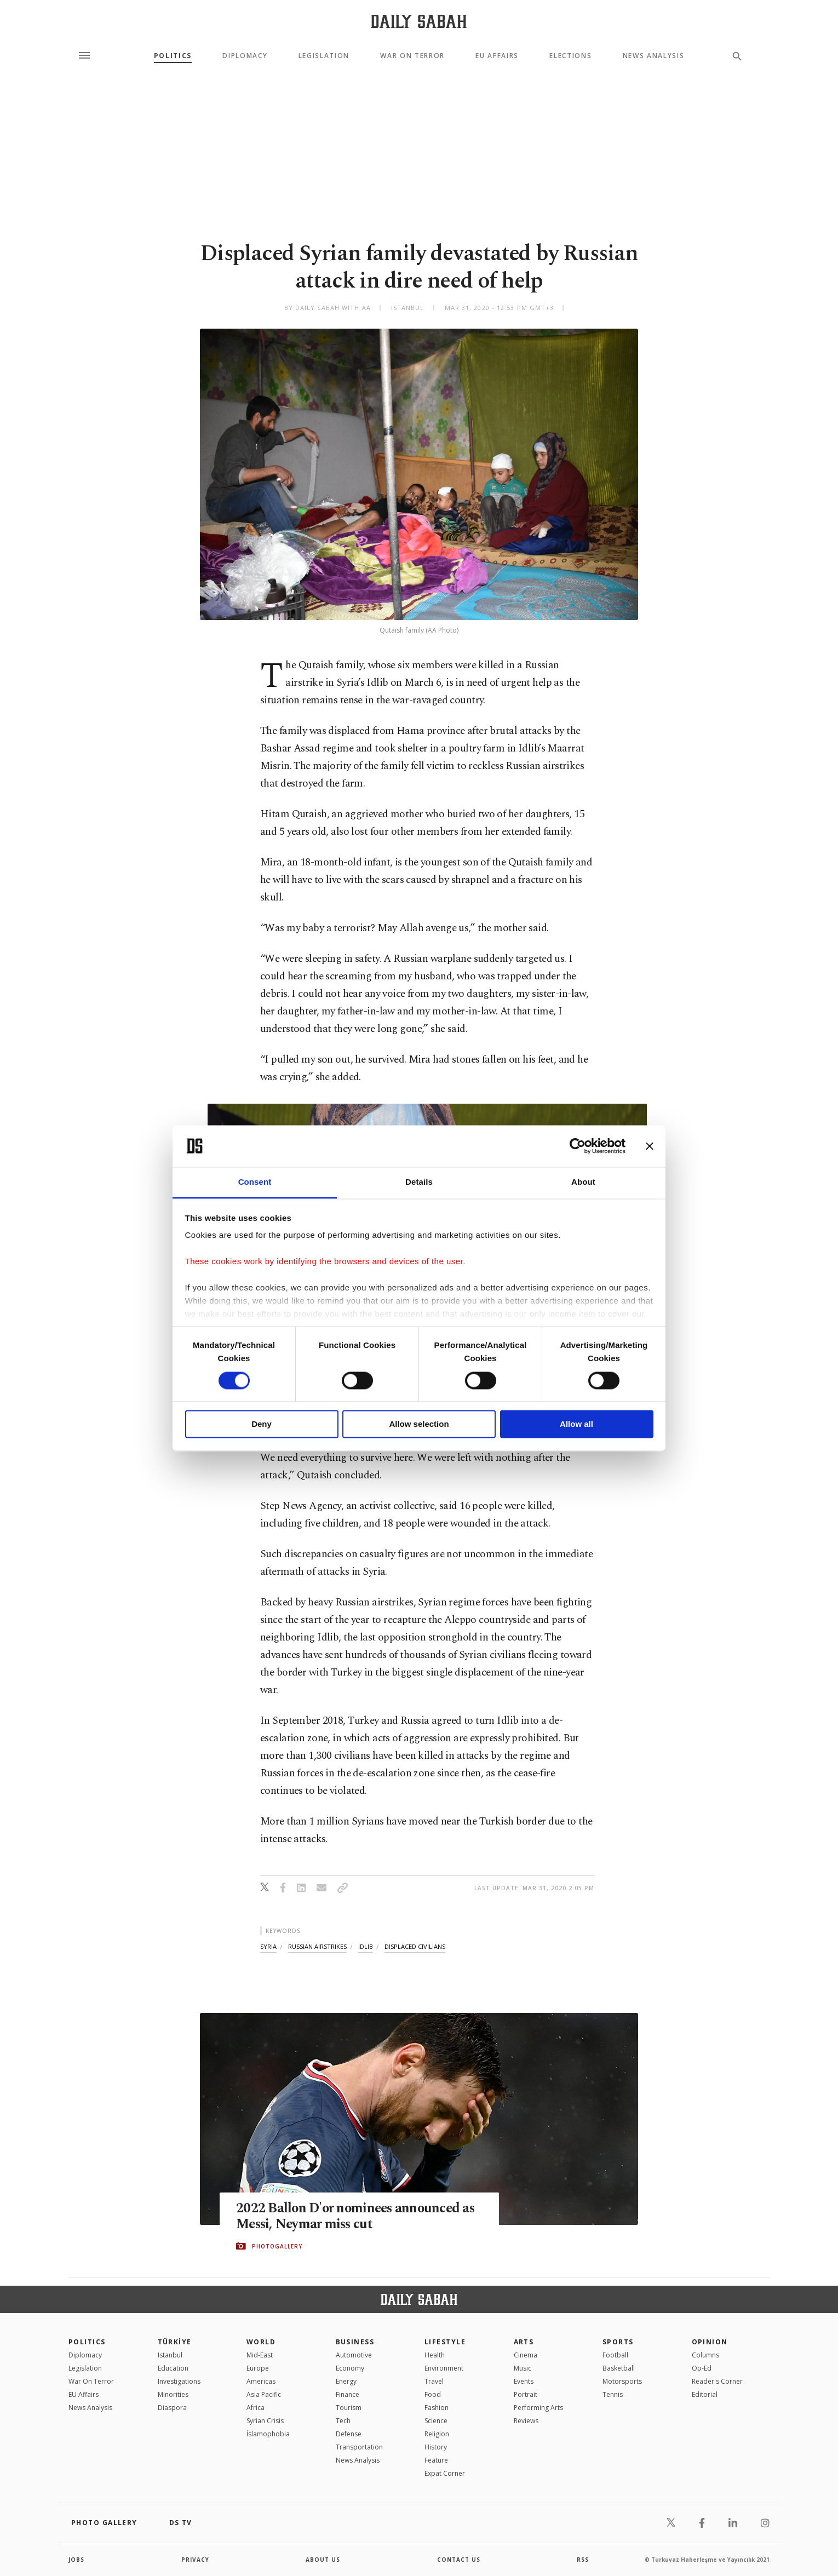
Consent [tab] (255, 1182)
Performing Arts (538, 2407)
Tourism (348, 2407)
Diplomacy (244, 56)
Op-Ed (701, 2368)
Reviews (526, 2420)
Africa (255, 2407)
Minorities (173, 2394)
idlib (365, 1946)
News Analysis (654, 56)
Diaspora (172, 2407)
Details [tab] (419, 1182)
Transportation (359, 2447)
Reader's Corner (717, 2381)
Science (435, 2420)
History (435, 2447)
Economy (350, 2368)
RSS (583, 2559)
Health (434, 2355)
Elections (570, 56)
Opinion (710, 2341)
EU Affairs (497, 56)
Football (615, 2355)
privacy (195, 2559)
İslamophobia (268, 2434)
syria (268, 1946)
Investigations (179, 2381)
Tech (343, 2420)
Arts (524, 2341)
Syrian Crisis (265, 2420)
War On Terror (412, 56)
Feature (436, 2460)
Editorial (705, 2394)
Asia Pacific (263, 2394)
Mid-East (259, 2355)
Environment (443, 2368)
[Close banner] (649, 1146)
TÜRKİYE (175, 2341)
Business (355, 2341)
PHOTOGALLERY (277, 2246)
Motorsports (622, 2381)
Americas (260, 2381)
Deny (261, 1424)
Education (173, 2368)
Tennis (612, 2394)
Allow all (576, 1424)
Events (523, 2381)
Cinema (525, 2355)
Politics (173, 56)
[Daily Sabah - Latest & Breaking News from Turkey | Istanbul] (419, 21)
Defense (348, 2434)
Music (522, 2368)
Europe (257, 2368)
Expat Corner (444, 2473)
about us (323, 2559)
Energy (346, 2381)
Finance (347, 2394)
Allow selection (419, 1424)
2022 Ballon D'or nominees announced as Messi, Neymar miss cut (358, 2216)
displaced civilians (414, 1946)
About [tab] (583, 1182)
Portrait (525, 2394)
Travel (434, 2381)
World (260, 2341)
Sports (618, 2341)
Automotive (354, 2355)
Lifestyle (445, 2341)
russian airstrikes (317, 1946)
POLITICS (87, 2341)
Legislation (324, 56)
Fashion (436, 2407)
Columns (705, 2355)
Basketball (618, 2368)
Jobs (76, 2559)
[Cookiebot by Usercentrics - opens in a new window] (577, 1146)
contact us (458, 2559)
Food (432, 2394)
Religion (436, 2434)
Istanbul (170, 2355)
